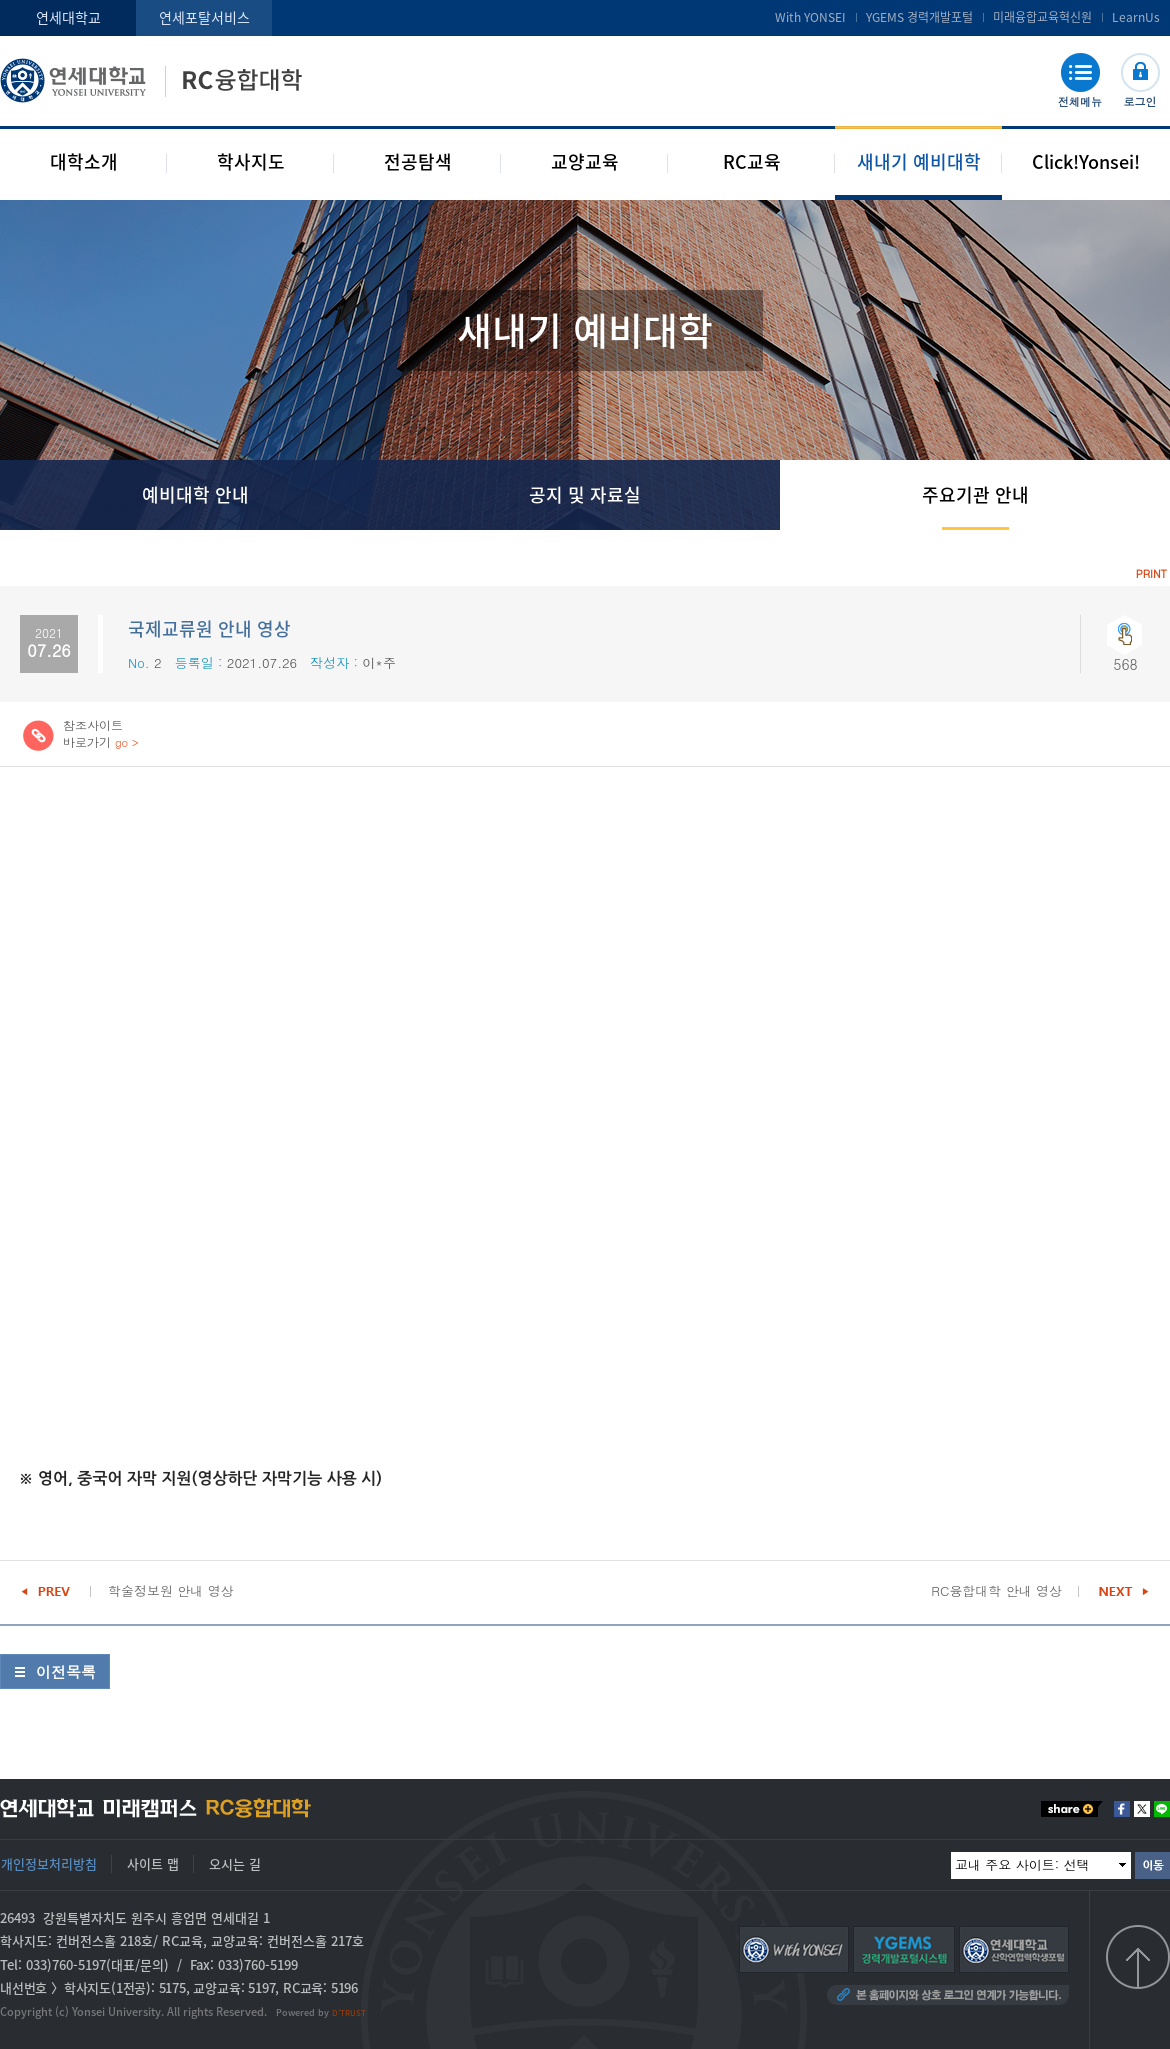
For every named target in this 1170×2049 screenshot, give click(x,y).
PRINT (1151, 573)
